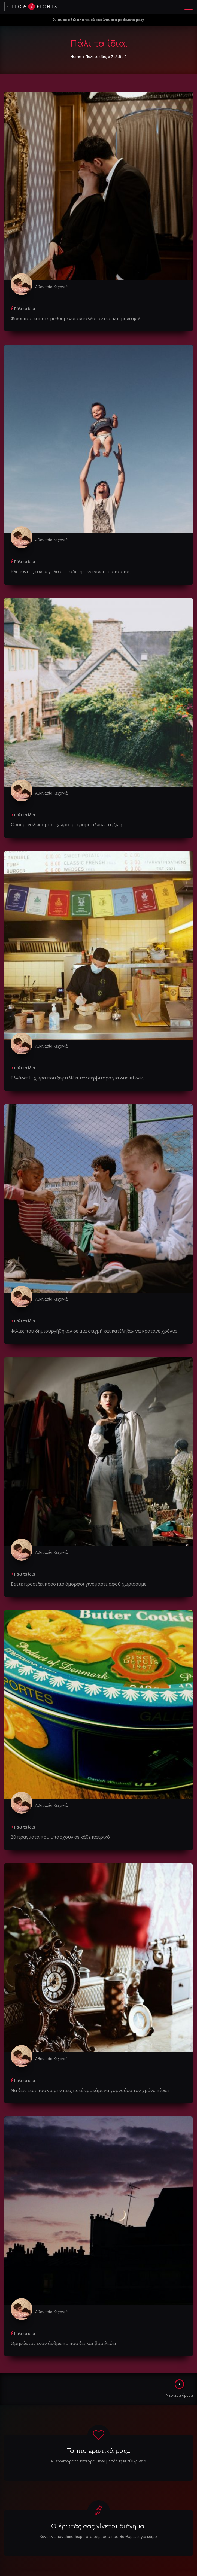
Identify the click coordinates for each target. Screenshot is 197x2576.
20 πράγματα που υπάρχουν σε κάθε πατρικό (60, 1837)
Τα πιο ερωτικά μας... (98, 2451)
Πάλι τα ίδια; (96, 56)
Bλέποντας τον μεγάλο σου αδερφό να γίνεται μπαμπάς (71, 571)
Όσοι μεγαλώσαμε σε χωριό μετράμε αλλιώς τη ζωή (66, 824)
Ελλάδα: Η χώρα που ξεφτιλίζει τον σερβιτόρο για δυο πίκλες (77, 1078)
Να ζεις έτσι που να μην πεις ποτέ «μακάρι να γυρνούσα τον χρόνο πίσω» (90, 2090)
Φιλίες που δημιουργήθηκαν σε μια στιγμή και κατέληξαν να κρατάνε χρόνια (94, 1331)
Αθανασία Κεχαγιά (51, 286)
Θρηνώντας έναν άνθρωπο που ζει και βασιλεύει (63, 2343)
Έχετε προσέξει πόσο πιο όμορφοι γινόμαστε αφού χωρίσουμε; (79, 1584)
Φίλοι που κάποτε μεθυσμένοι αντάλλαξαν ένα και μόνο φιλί (76, 318)
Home (75, 56)
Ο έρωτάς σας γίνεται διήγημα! (98, 2526)
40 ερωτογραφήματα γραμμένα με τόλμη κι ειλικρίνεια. (98, 2461)
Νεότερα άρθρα (179, 2388)
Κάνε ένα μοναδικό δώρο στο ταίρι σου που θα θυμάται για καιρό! (99, 2536)
